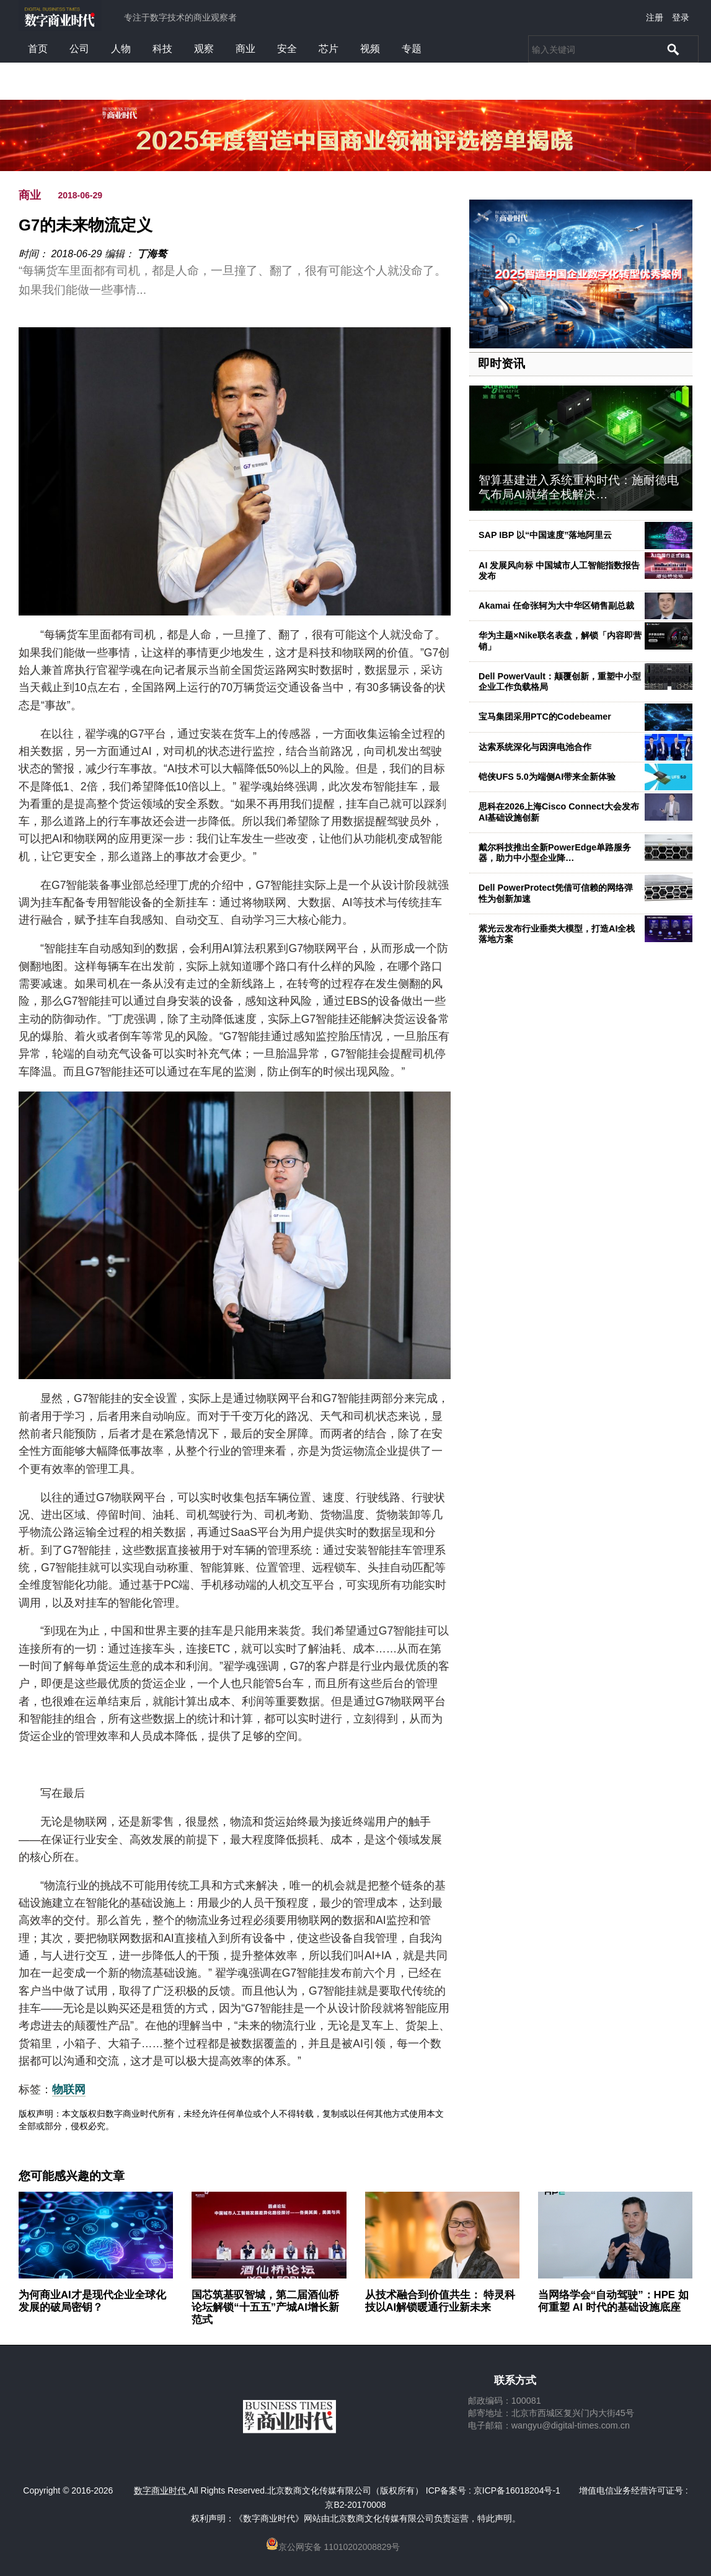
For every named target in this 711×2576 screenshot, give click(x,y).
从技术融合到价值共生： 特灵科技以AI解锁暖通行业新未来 (440, 2301)
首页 (38, 48)
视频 (370, 48)
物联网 (69, 2089)
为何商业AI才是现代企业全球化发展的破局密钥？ (92, 2301)
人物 (121, 48)
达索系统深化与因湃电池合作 (535, 747)
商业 (245, 48)
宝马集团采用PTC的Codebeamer (545, 716)
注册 (654, 17)
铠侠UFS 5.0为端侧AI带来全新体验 (547, 777)
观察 (204, 48)
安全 (287, 48)
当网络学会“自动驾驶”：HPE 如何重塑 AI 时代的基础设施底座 (613, 2301)
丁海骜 (152, 254)
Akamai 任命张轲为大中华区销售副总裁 (556, 606)
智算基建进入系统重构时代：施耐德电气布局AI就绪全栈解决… (579, 487)
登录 (680, 17)
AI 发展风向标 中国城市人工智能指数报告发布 (559, 570)
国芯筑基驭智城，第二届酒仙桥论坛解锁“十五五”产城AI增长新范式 (265, 2307)
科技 (162, 48)
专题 (412, 48)
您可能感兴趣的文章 (72, 2176)
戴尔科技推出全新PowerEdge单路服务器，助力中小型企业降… (555, 852)
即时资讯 (501, 363)
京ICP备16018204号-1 (517, 2490)
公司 (79, 48)
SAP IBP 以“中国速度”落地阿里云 (545, 535)
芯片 (328, 48)
